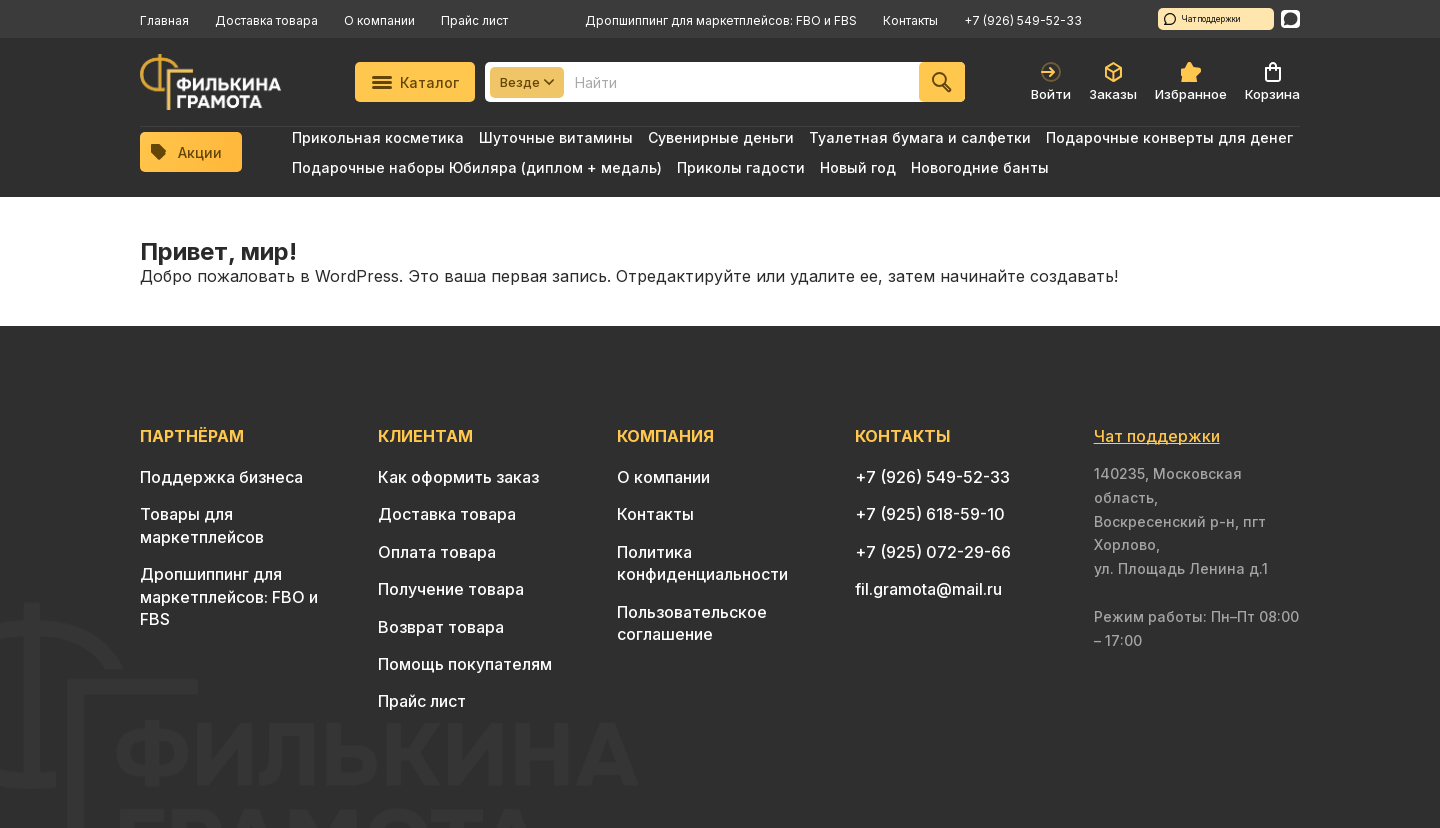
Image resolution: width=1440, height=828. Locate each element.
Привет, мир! (218, 251)
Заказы (1113, 82)
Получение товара (451, 589)
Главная (164, 20)
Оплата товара (437, 552)
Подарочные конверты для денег (1169, 137)
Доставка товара (266, 20)
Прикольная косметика (378, 137)
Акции (186, 152)
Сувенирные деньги (721, 137)
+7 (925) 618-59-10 (930, 514)
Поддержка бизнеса (221, 477)
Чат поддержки (1202, 19)
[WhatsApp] (1290, 19)
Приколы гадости (741, 167)
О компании (379, 20)
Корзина (1272, 82)
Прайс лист (474, 20)
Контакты (910, 20)
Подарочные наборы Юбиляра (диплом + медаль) (477, 167)
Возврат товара (441, 627)
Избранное (1191, 82)
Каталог (415, 82)
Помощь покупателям (465, 664)
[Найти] (942, 82)
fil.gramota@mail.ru (928, 589)
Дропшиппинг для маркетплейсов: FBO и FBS (721, 20)
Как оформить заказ (458, 477)
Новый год (858, 167)
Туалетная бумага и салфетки (920, 137)
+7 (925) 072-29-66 (933, 552)
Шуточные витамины (556, 137)
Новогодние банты (980, 167)
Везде (527, 82)
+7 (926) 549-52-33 (1023, 20)
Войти (1051, 82)
